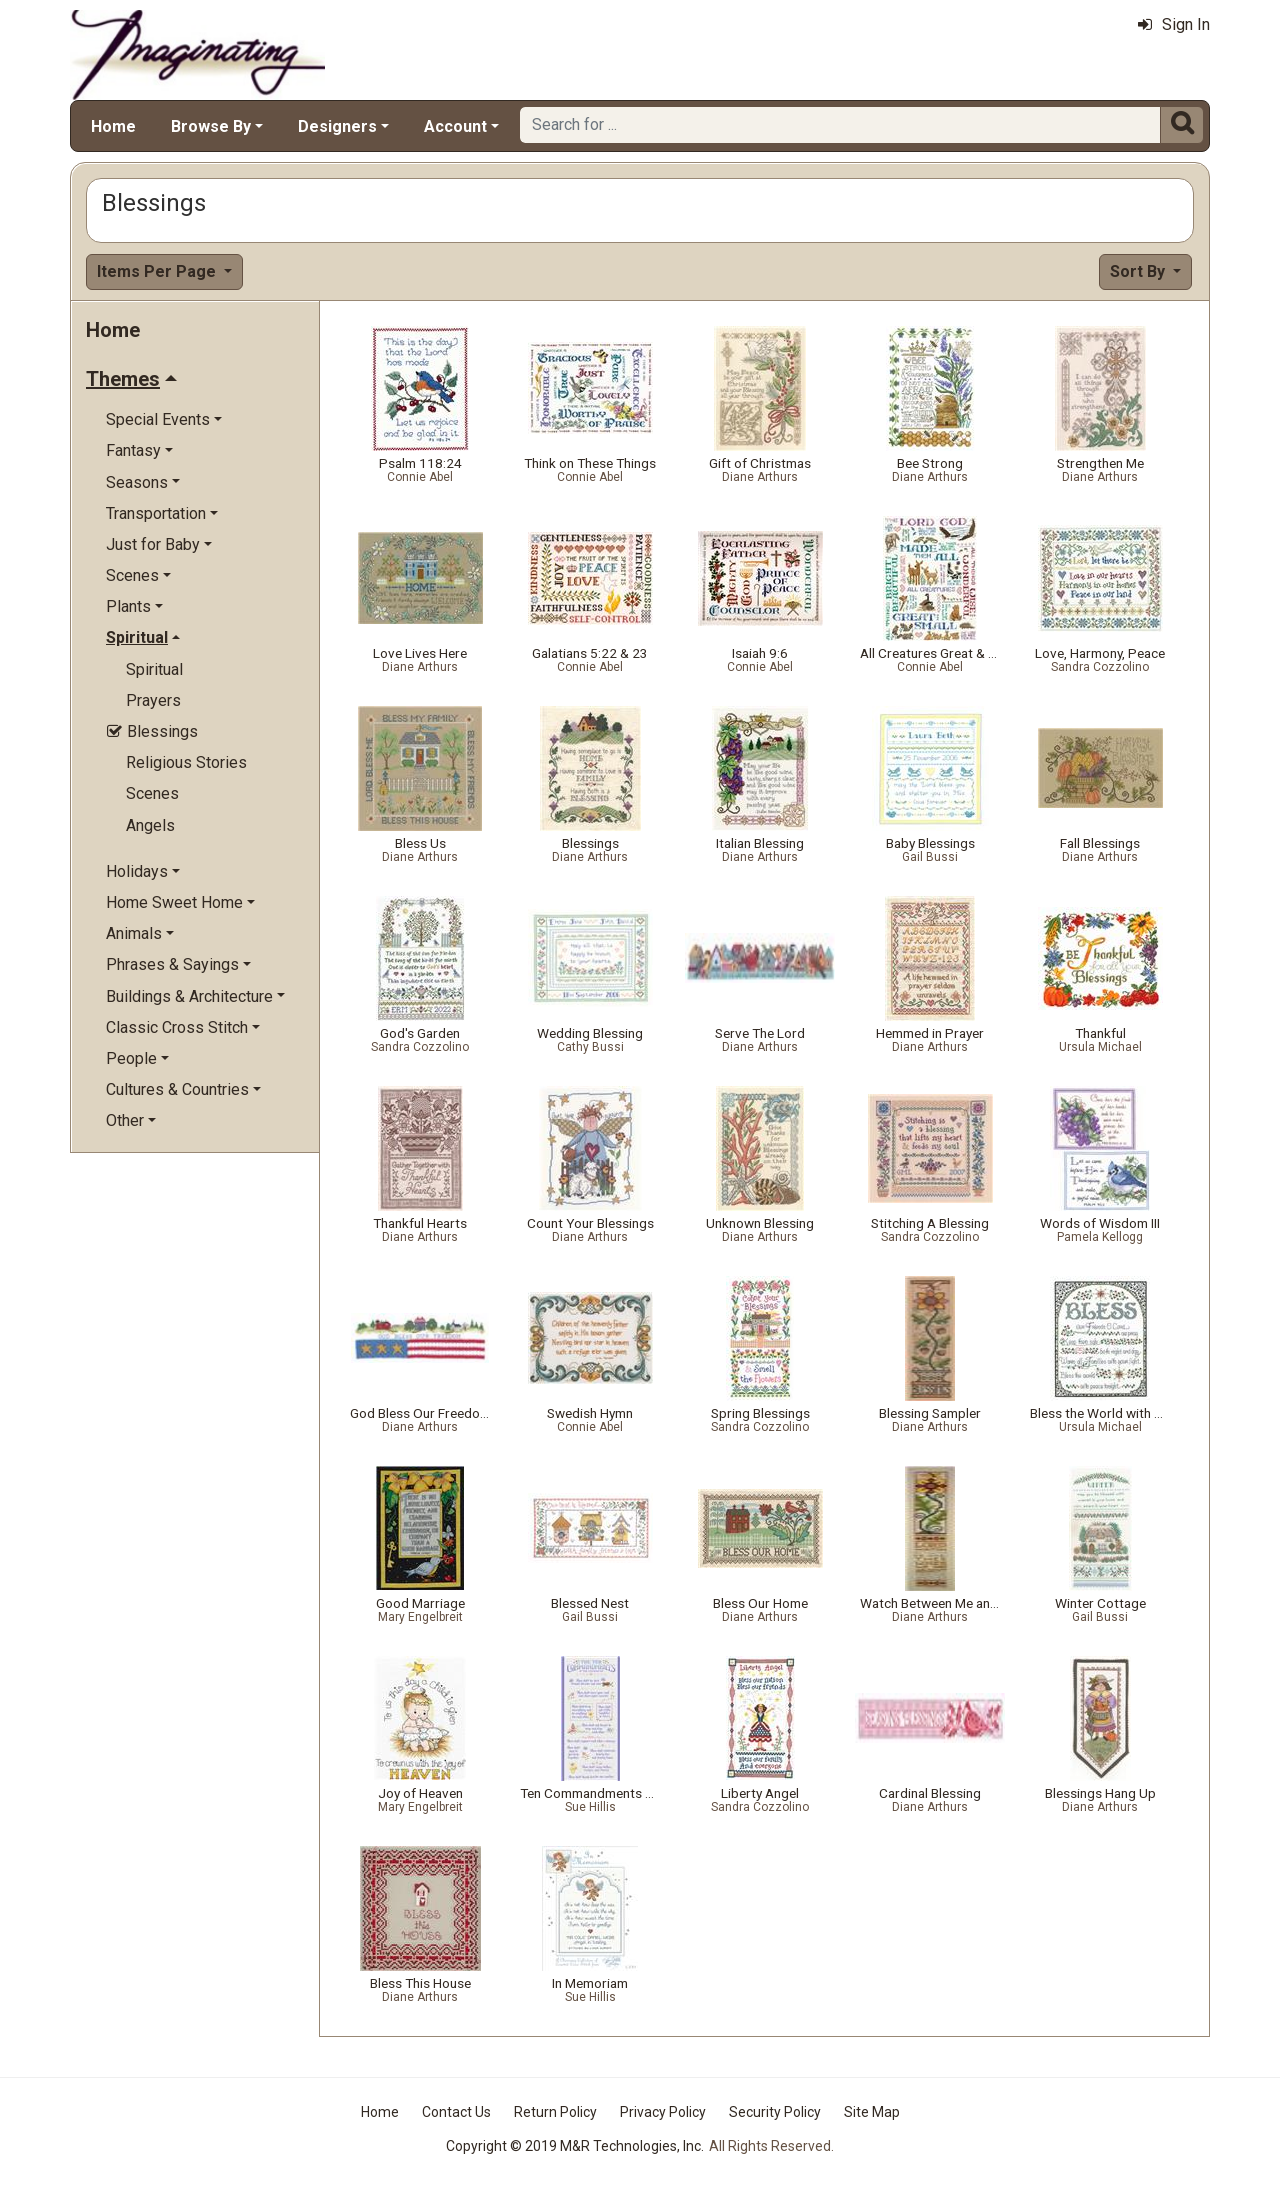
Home (113, 126)
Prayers (153, 700)
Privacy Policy (663, 2112)
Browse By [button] (211, 126)
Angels (150, 825)
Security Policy (775, 2112)
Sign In (1174, 24)
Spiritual (154, 669)
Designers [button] (337, 126)
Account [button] (455, 126)
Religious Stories (186, 762)
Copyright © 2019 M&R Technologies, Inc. (575, 2146)
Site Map (872, 2112)
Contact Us (456, 2112)
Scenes (152, 793)
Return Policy (555, 2112)
